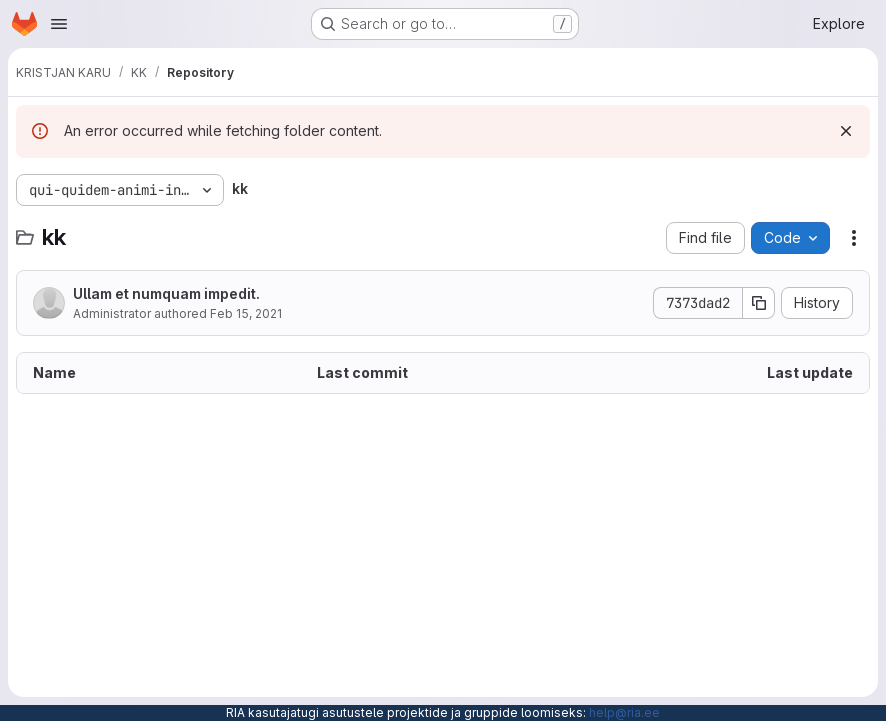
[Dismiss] (846, 131)
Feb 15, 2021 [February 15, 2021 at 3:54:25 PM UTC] (246, 313)
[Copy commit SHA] (759, 303)
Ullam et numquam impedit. (166, 293)
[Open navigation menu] (59, 24)
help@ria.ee (624, 712)
